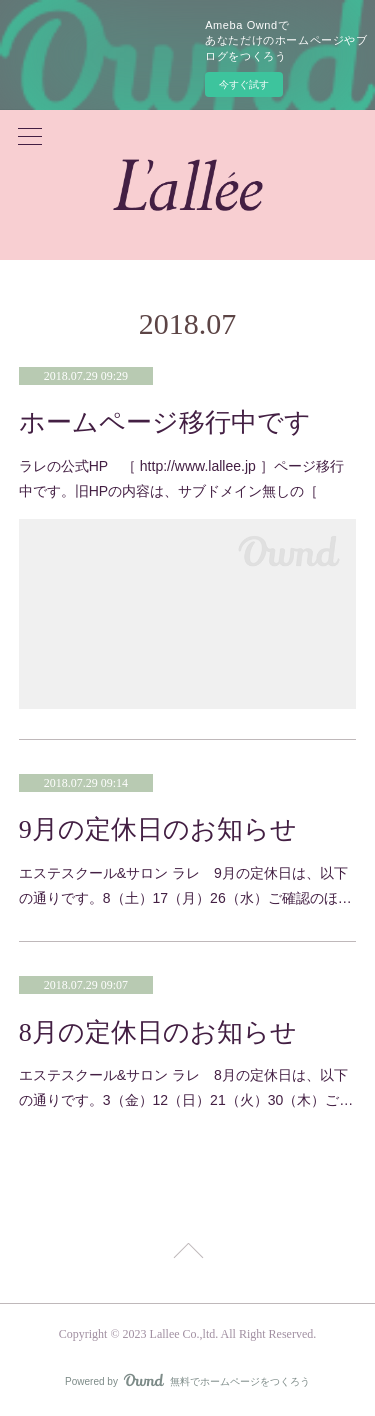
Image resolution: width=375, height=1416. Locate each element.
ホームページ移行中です (165, 422)
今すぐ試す (244, 84)
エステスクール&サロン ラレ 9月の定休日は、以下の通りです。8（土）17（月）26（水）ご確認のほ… (185, 885)
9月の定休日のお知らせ (158, 829)
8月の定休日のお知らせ (158, 1032)
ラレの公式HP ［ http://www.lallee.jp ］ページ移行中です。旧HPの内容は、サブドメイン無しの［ (181, 478)
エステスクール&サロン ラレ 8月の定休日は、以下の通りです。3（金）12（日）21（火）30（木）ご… (186, 1087)
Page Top (187, 1254)
